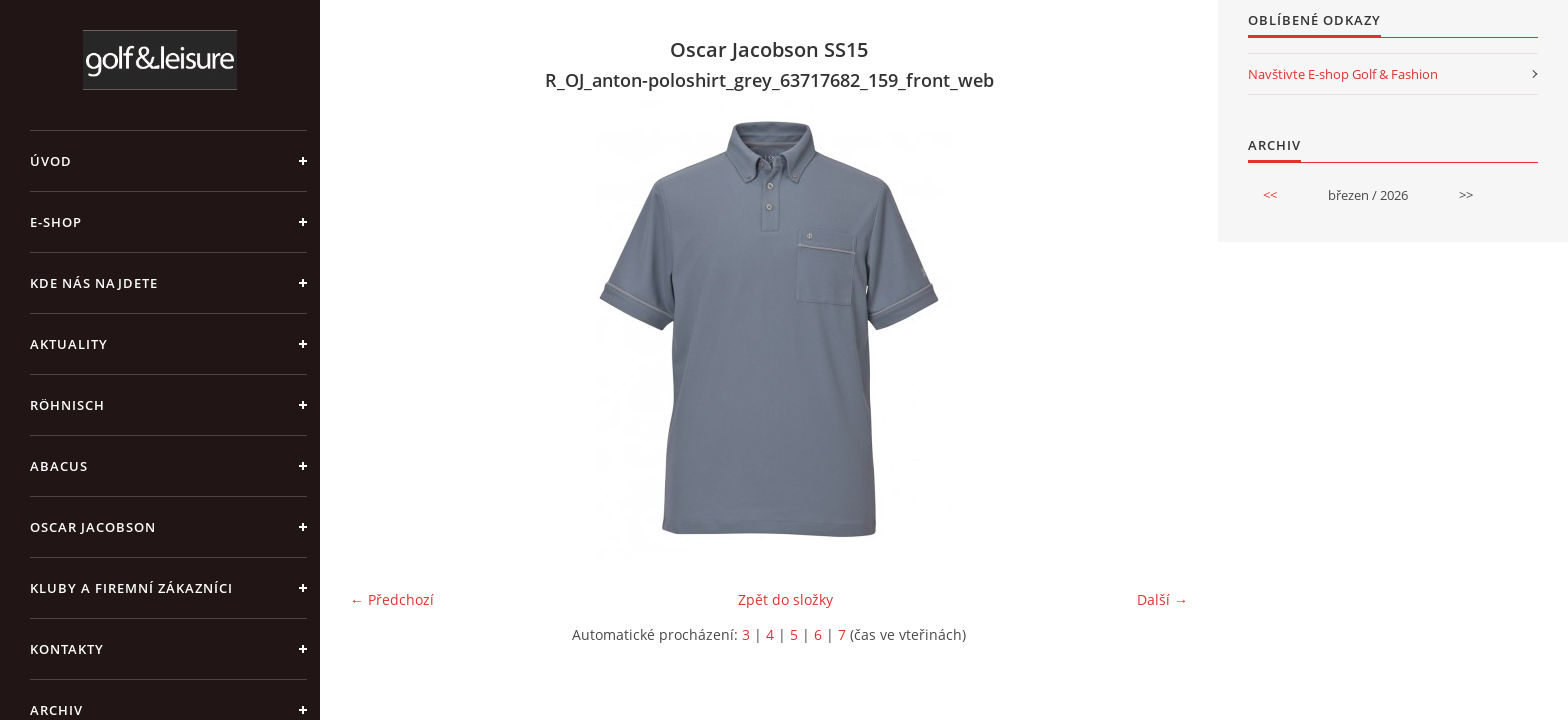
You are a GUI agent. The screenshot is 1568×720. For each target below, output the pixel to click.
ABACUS (59, 466)
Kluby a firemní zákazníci (131, 588)
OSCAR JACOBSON (93, 527)
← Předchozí (392, 599)
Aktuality (69, 344)
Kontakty (67, 649)
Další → (1162, 599)
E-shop (56, 222)
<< (1270, 195)
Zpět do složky (785, 599)
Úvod (51, 161)
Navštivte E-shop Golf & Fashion (1343, 74)
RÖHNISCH (67, 405)
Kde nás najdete (94, 283)
